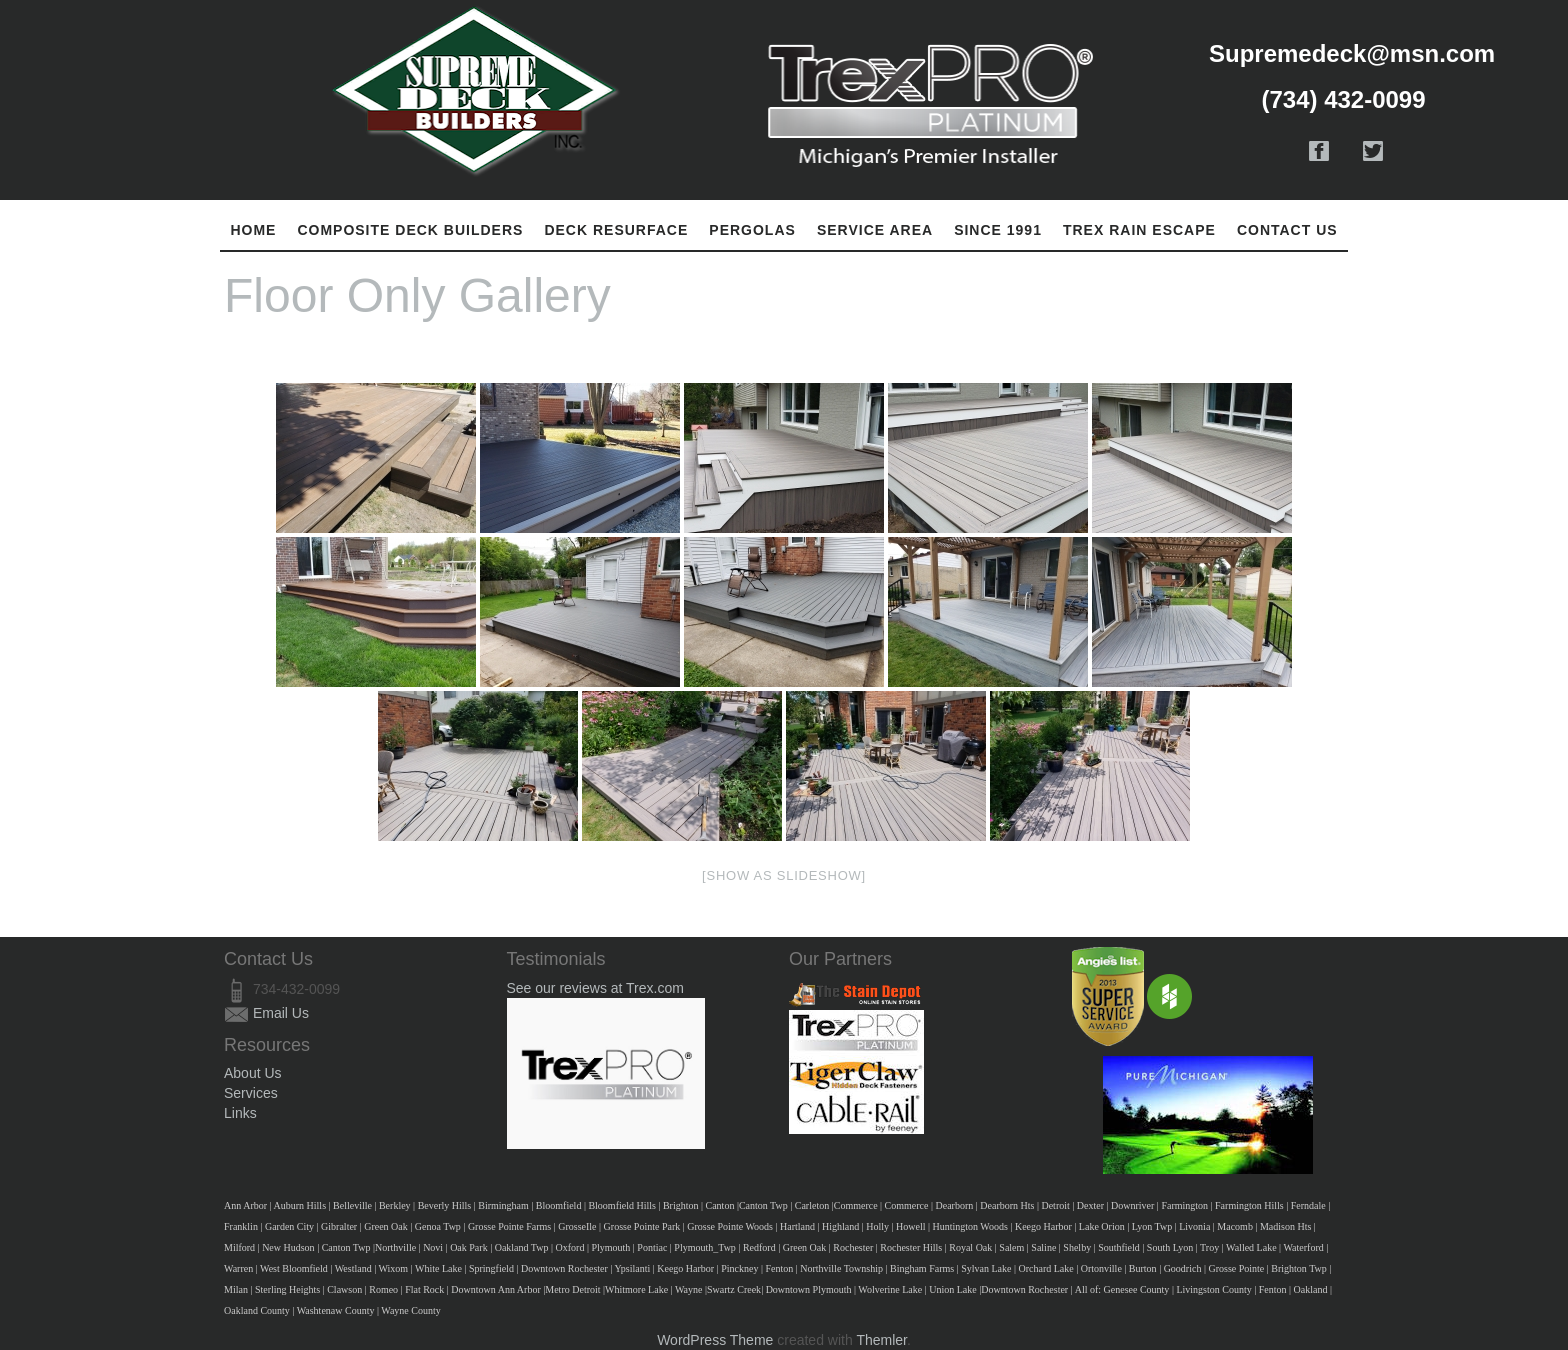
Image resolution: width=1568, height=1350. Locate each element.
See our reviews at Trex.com (595, 988)
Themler (881, 1340)
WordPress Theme (715, 1340)
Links (240, 1113)
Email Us (281, 1013)
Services (251, 1093)
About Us (253, 1073)
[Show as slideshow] (784, 875)
